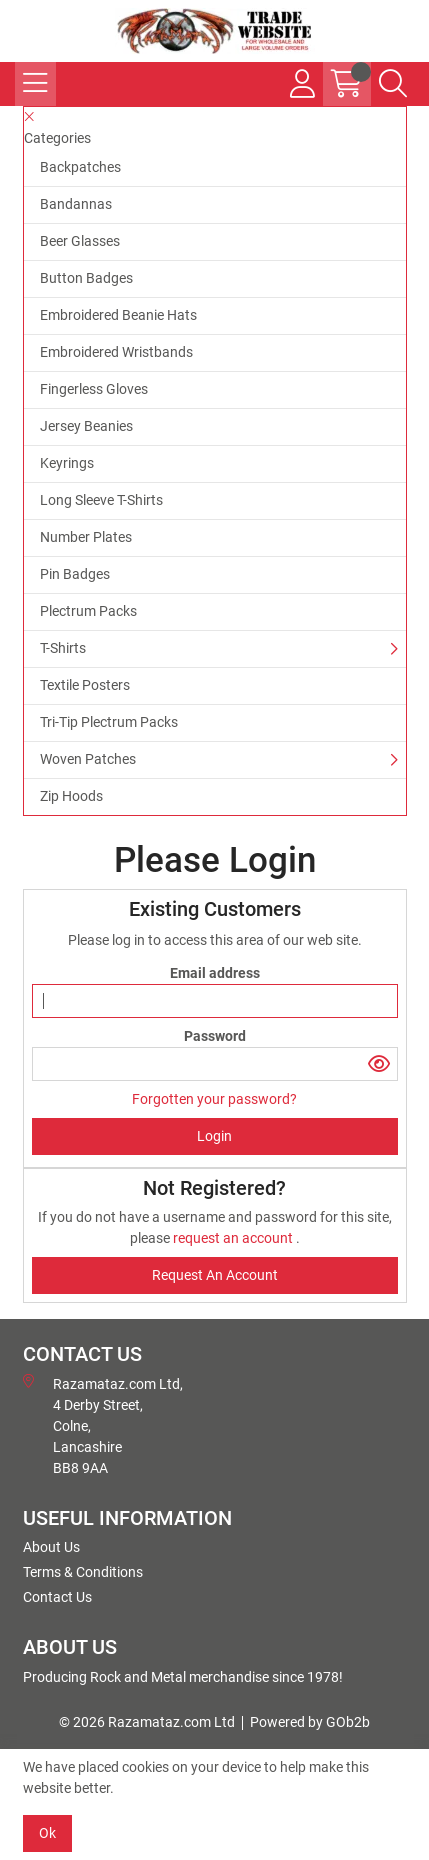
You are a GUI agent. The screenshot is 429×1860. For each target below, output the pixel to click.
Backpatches (80, 167)
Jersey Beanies (86, 426)
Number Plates (86, 537)
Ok (47, 1833)
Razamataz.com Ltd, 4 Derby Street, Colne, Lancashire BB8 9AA (103, 1425)
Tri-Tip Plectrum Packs (109, 722)
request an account (234, 1238)
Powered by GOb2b (310, 1722)
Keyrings (67, 463)
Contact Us (57, 1597)
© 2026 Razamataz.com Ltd (147, 1722)
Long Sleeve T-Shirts (101, 500)
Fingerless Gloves (94, 389)
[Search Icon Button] (393, 84)
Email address (215, 973)
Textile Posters (85, 685)
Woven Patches (88, 759)
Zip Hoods (71, 796)
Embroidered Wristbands (116, 352)
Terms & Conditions (83, 1572)
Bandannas (76, 204)
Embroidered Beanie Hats (118, 315)
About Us (51, 1547)
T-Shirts (63, 648)
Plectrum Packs (88, 611)
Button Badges (86, 278)
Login (214, 1136)
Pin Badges (75, 574)
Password (215, 1036)
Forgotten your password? (214, 1099)
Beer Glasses (80, 241)
